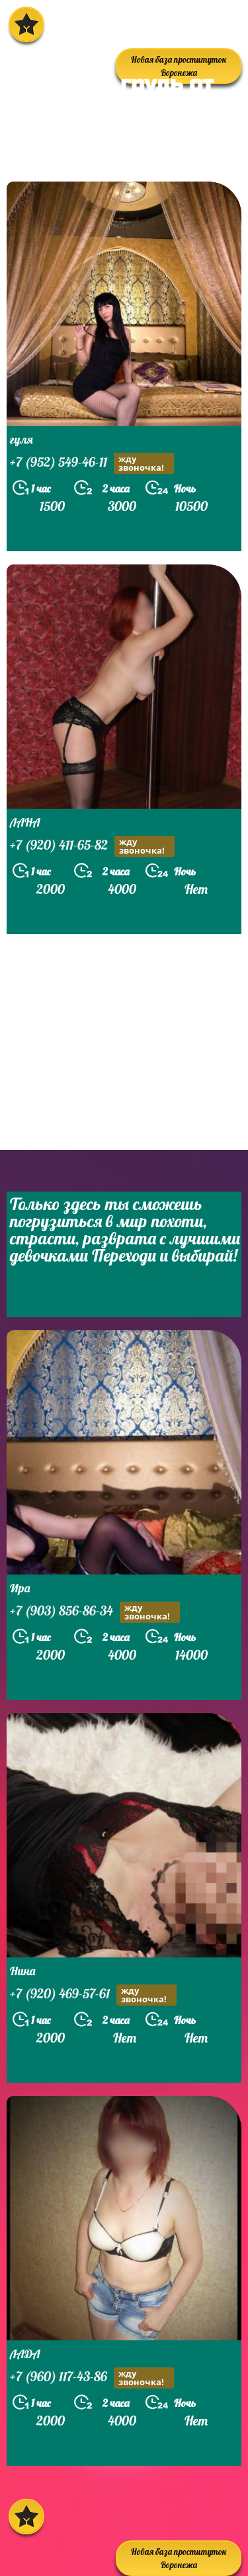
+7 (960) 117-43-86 (92, 2378)
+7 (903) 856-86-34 (95, 1612)
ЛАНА (25, 822)
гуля (21, 439)
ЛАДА (25, 2353)
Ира (20, 1588)
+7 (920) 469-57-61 (93, 1995)
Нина (22, 1971)
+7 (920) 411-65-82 (92, 846)
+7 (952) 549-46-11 (92, 463)
